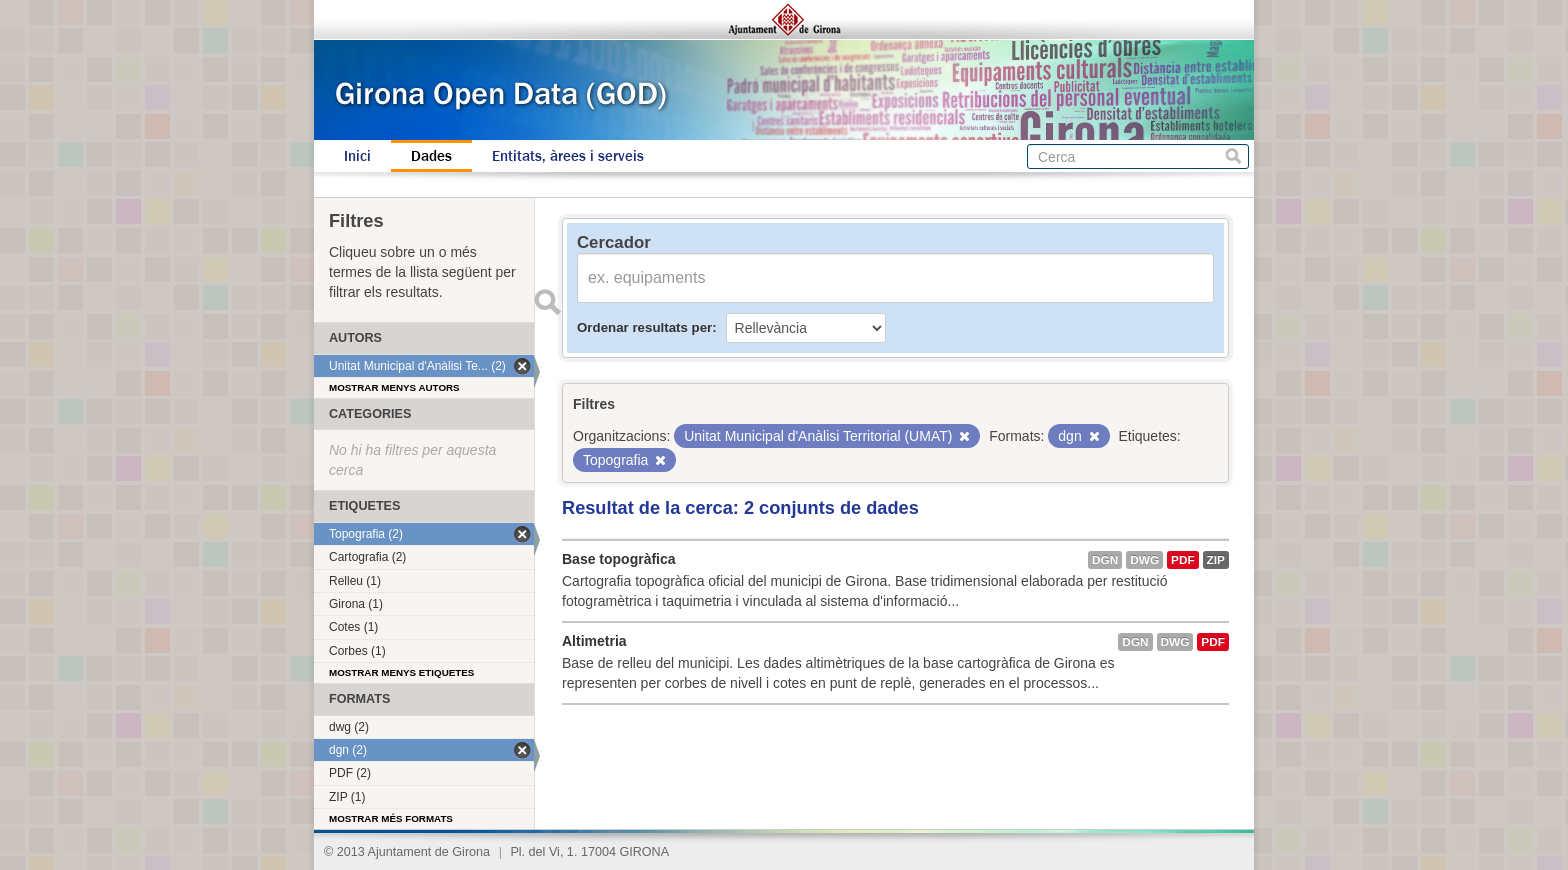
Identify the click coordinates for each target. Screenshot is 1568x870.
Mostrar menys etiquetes (401, 672)
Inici (357, 156)
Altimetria (594, 641)
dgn (1105, 560)
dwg (1144, 560)
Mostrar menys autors (394, 387)
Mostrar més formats (391, 818)
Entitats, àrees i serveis (568, 156)
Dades (431, 156)
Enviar (547, 302)
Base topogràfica (619, 559)
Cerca (1233, 156)
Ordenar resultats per (644, 327)
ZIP (1216, 560)
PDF (1183, 560)
